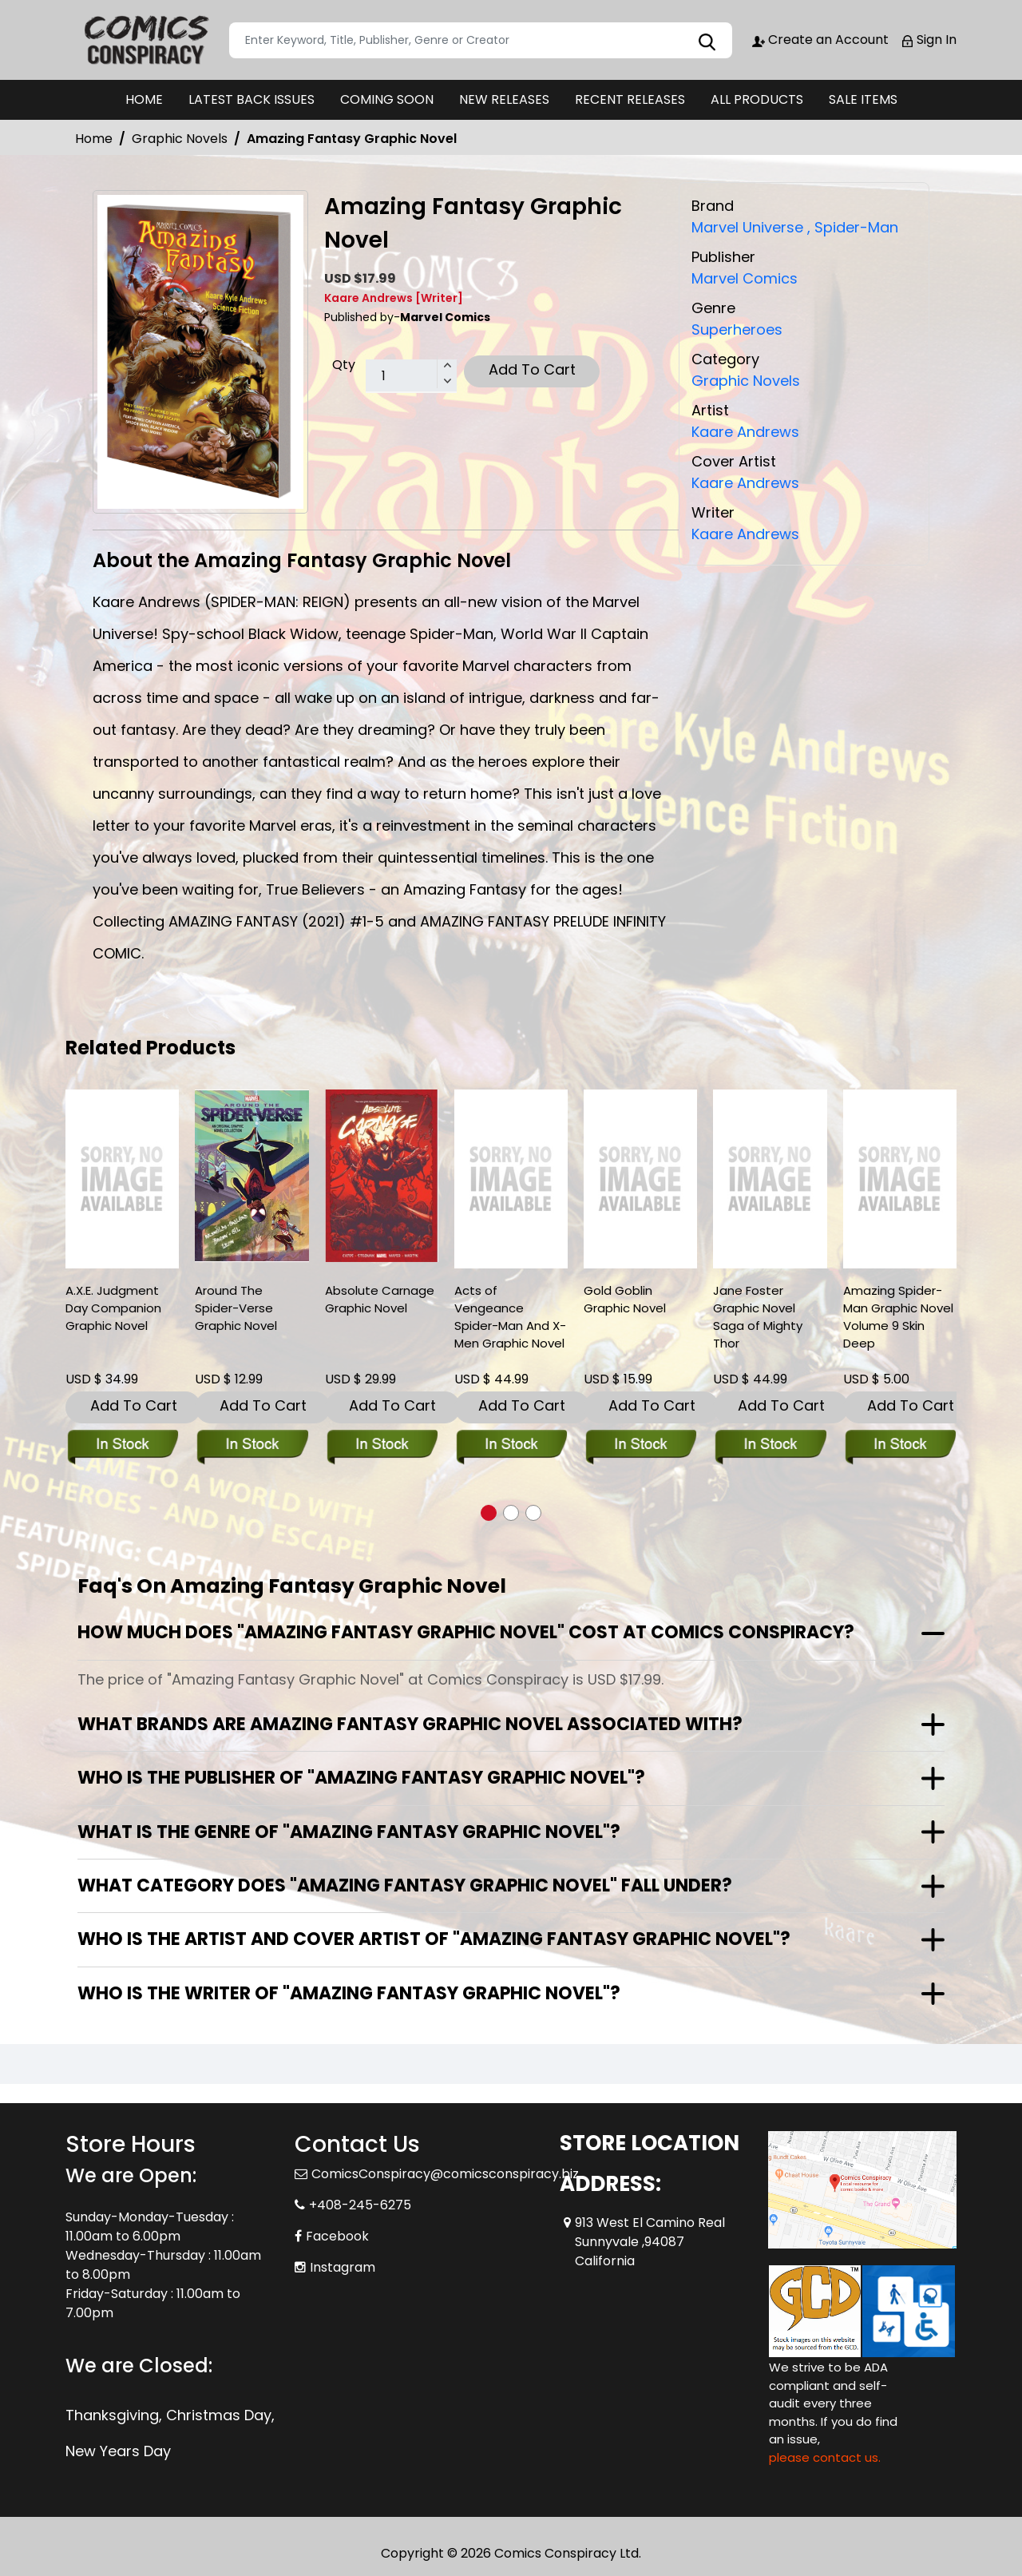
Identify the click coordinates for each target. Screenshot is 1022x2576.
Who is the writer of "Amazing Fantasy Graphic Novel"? (348, 1993)
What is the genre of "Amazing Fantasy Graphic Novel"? (348, 1832)
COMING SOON (387, 99)
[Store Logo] (145, 39)
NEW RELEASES (504, 99)
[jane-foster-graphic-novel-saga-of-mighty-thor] (769, 1179)
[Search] (480, 40)
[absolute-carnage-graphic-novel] (381, 1176)
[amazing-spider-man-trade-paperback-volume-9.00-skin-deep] (900, 1179)
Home (94, 138)
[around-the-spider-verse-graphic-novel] (251, 1176)
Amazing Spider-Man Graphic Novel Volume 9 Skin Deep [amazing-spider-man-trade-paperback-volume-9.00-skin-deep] (898, 1317)
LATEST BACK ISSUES (251, 99)
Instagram (342, 2267)
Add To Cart (532, 369)
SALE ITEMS (863, 99)
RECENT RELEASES (630, 99)
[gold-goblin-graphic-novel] (640, 1179)
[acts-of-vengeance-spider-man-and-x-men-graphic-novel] (511, 1179)
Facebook (337, 2236)
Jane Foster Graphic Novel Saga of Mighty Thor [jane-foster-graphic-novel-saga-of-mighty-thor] (757, 1317)
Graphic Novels (180, 138)
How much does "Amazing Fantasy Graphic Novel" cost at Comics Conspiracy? (465, 1632)
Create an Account (820, 39)
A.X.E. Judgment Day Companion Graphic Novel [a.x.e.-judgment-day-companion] (113, 1308)
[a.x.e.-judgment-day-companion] (122, 1179)
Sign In (929, 39)
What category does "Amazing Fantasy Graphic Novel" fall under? (404, 1885)
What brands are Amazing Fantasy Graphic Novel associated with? (410, 1724)
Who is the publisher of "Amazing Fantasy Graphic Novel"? (361, 1777)
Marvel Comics (744, 278)
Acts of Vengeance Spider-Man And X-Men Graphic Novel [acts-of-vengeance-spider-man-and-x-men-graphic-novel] (510, 1317)
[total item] (411, 376)
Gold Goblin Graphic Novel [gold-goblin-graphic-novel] (625, 1299)
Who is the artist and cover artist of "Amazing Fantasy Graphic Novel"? (433, 1939)
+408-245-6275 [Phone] (360, 2205)
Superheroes (736, 329)
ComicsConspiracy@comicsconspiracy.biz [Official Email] (445, 2174)
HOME (144, 99)
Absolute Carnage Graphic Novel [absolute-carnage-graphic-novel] (379, 1299)
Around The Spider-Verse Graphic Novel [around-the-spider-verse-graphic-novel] (236, 1308)
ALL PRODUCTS (757, 99)
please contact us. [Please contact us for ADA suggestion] (825, 2457)
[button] (489, 1513)
